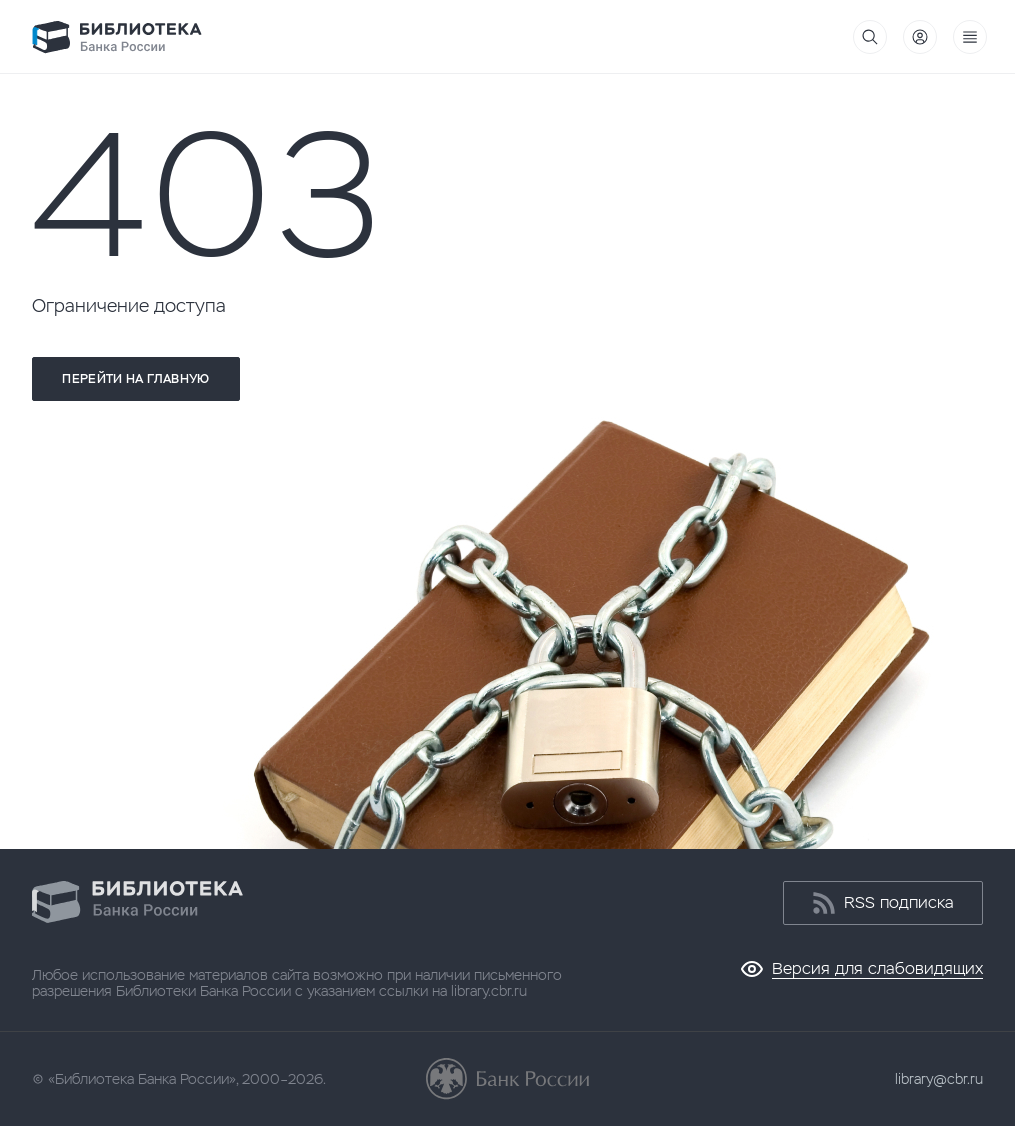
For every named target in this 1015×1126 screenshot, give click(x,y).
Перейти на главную (135, 379)
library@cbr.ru (939, 1079)
